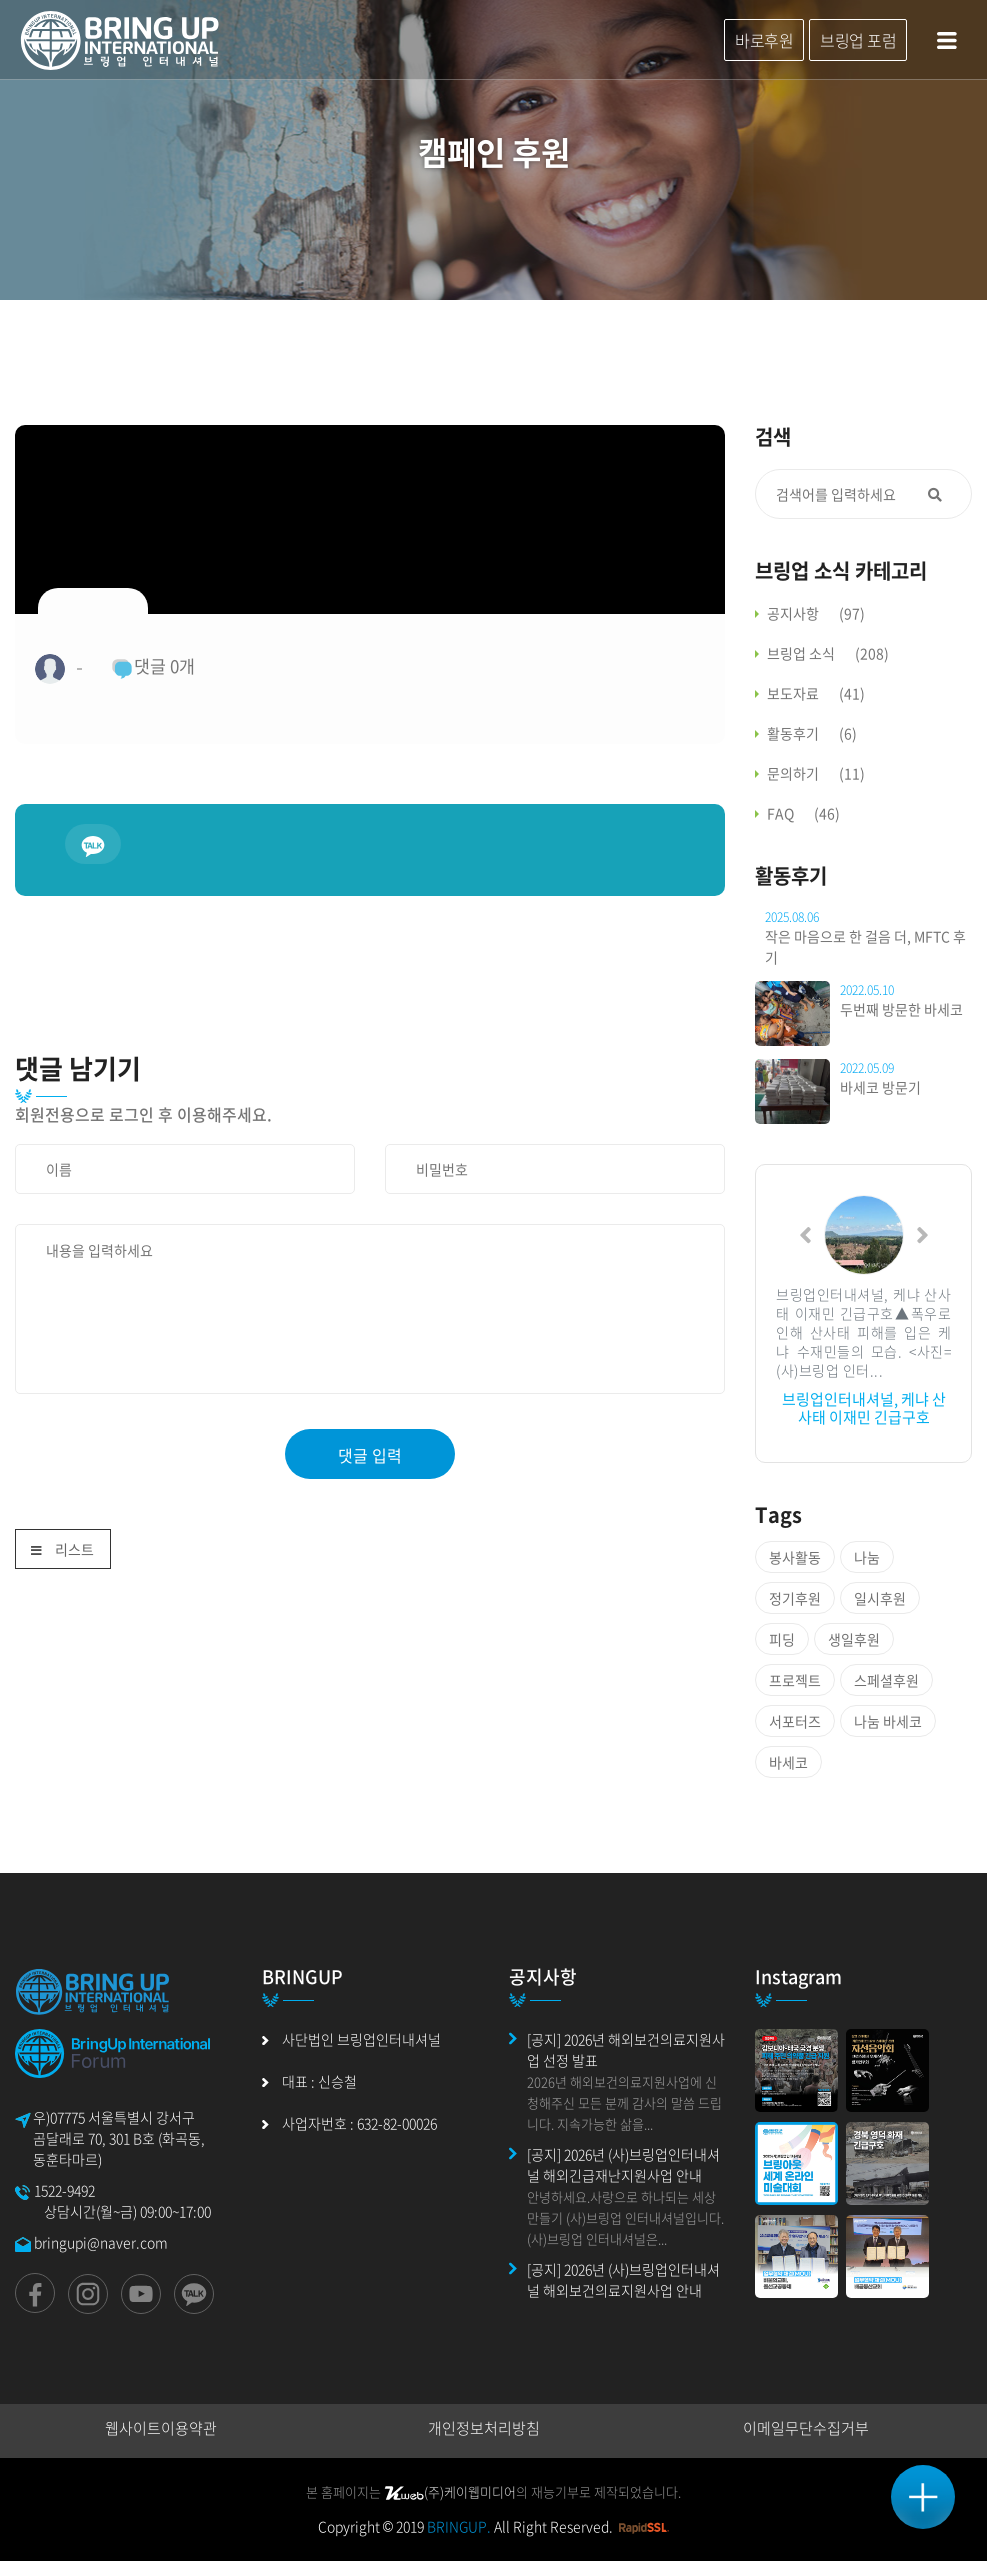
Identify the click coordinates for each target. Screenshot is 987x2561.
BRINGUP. (459, 2526)
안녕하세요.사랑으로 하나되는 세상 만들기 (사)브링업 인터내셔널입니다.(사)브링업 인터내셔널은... (625, 2217)
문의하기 (816, 773)
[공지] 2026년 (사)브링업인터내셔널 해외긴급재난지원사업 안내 (623, 2164)
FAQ (803, 813)
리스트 (62, 1550)
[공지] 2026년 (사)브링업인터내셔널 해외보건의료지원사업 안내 (623, 2279)
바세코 (788, 1762)
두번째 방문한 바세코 (901, 1009)
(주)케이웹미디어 (450, 2491)
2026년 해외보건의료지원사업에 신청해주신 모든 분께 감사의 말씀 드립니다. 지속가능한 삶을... (624, 2102)
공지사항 (816, 613)
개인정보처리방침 (484, 2428)
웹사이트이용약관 (161, 2428)
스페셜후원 (886, 1680)
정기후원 (795, 1598)
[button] (805, 1234)
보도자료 (816, 693)
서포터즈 (795, 1721)
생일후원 (854, 1639)
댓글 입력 (370, 1455)
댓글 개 (153, 666)
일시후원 (880, 1598)
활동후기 (812, 733)
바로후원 (764, 40)
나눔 (867, 1557)
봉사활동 (795, 1557)
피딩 (782, 1639)
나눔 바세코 (888, 1721)
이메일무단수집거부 (806, 2428)
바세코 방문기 (880, 1087)
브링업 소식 (828, 653)
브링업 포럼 (858, 40)
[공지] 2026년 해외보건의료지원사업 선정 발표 (626, 2049)
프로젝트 (795, 1680)
